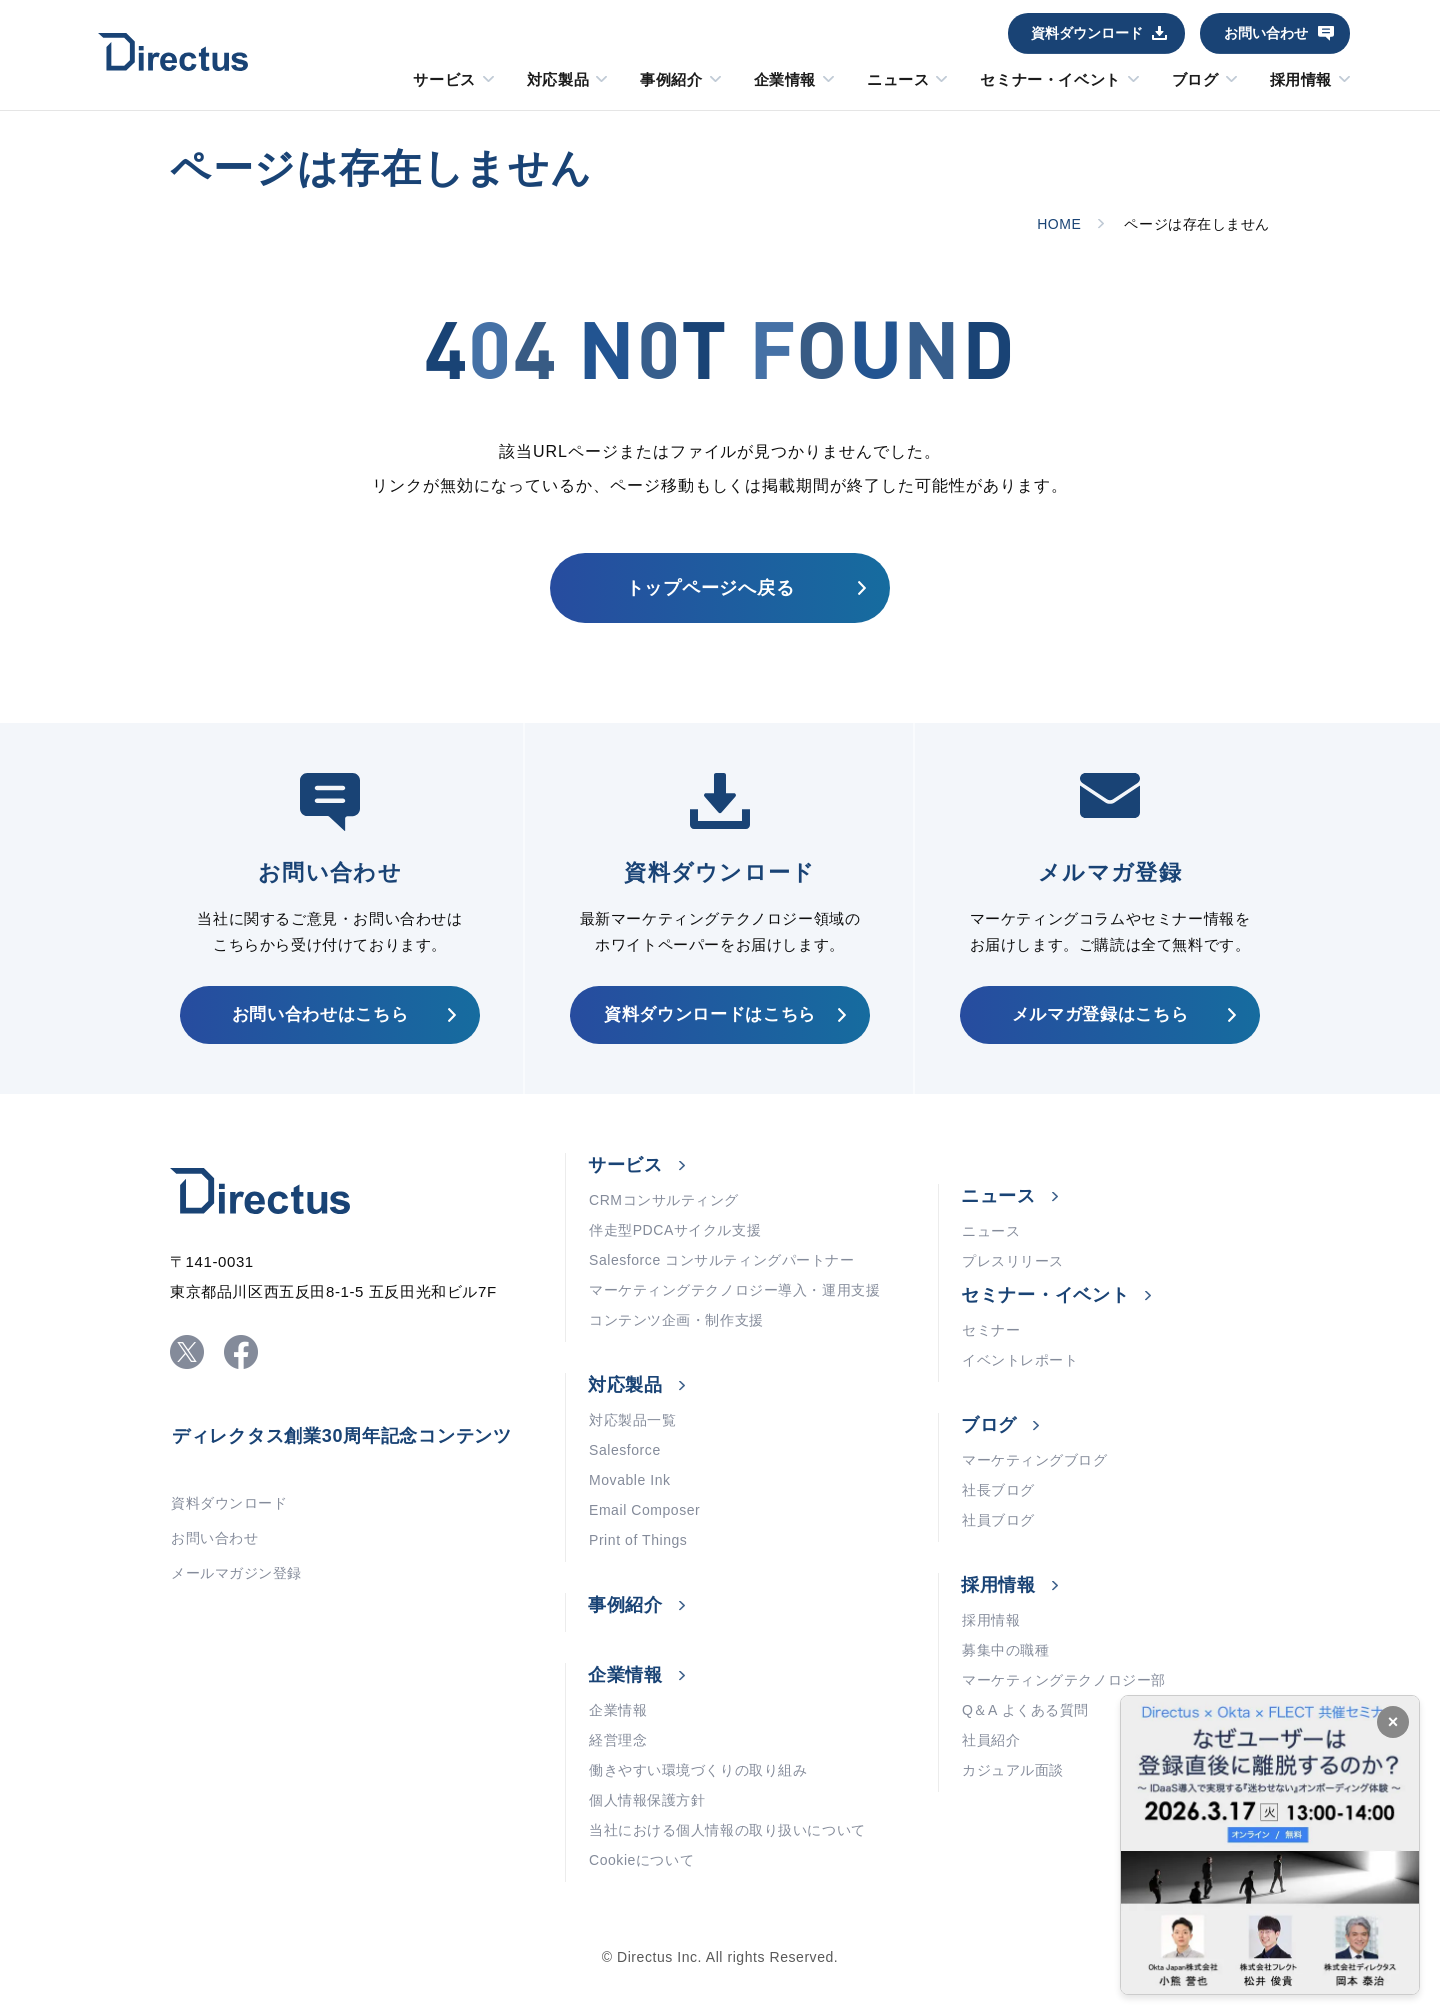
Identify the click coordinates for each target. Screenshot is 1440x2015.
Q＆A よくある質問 (1025, 1710)
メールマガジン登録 (236, 1573)
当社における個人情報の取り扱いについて (727, 1830)
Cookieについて (641, 1860)
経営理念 (618, 1740)
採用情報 (1301, 80)
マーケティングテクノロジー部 (1064, 1680)
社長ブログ (998, 1490)
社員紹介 (991, 1740)
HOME (1059, 224)
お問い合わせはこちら (320, 1014)
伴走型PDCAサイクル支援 (675, 1230)
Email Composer (644, 1510)
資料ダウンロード (1087, 33)
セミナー (991, 1330)
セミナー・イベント (1050, 80)
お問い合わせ (1266, 33)
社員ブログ (998, 1520)
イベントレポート (1020, 1360)
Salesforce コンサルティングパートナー (721, 1260)
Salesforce (625, 1450)
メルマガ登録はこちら (1100, 1014)
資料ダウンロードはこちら (710, 1014)
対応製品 (558, 80)
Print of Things (638, 1540)
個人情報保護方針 (647, 1800)
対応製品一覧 (632, 1420)
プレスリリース (1013, 1261)
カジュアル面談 (1013, 1770)
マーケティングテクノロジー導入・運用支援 (734, 1290)
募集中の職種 (1005, 1650)
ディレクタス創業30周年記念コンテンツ (342, 1436)
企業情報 (785, 80)
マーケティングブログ (1035, 1460)
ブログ (1195, 80)
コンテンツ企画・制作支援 (676, 1320)
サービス (444, 80)
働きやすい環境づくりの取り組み (698, 1770)
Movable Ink (630, 1480)
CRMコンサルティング (664, 1200)
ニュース (898, 80)
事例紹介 (671, 80)
